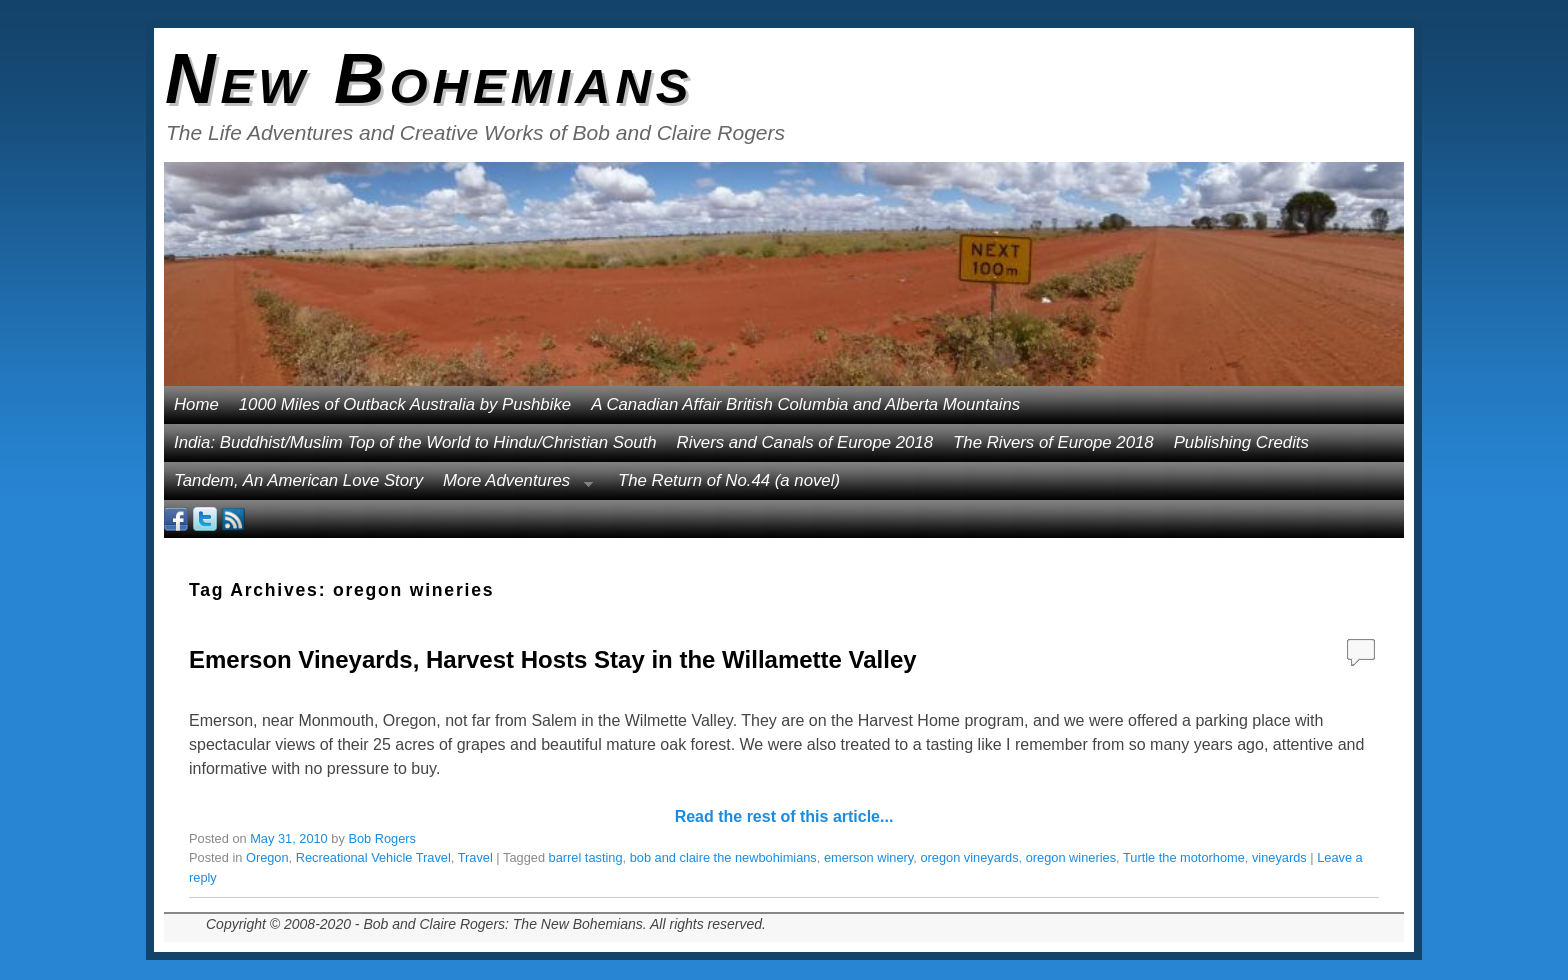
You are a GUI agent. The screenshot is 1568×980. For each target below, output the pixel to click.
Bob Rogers (382, 838)
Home (196, 404)
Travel (475, 857)
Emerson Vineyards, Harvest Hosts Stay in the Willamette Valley (553, 659)
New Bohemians (429, 79)
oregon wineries (1071, 857)
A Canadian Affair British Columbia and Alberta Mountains (805, 404)
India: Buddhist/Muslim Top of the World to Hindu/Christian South (415, 442)
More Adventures (513, 485)
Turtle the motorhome (1184, 857)
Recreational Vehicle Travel (373, 857)
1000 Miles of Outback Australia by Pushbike (405, 404)
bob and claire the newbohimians (723, 857)
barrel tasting (586, 857)
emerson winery (868, 857)
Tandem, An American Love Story (298, 480)
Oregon (267, 857)
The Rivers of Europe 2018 (1053, 442)
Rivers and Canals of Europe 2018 (805, 442)
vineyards (1279, 857)
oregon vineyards (969, 857)
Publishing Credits (1241, 442)
